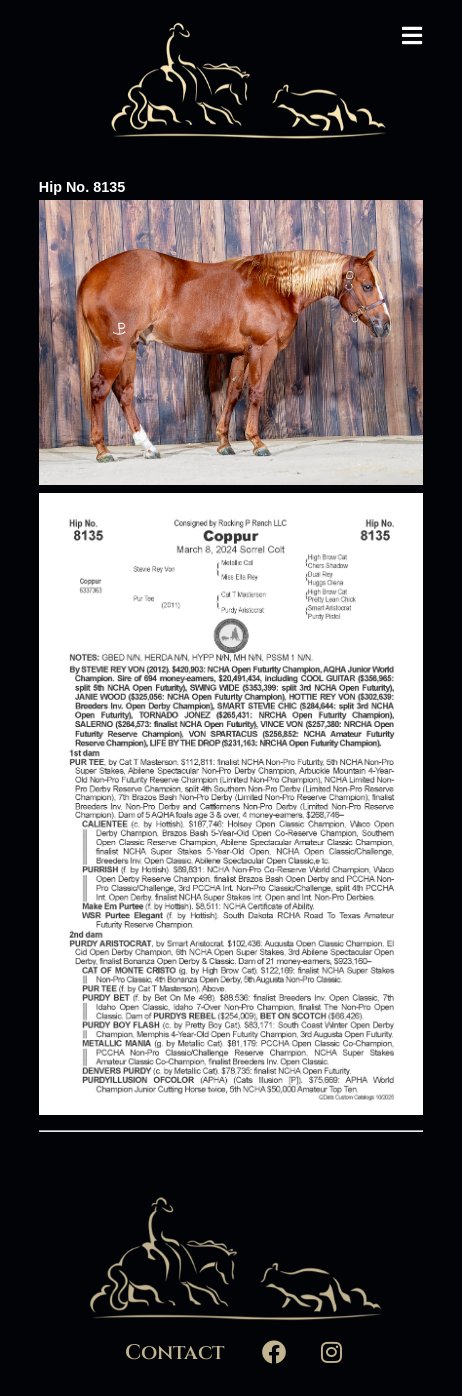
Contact (174, 1353)
